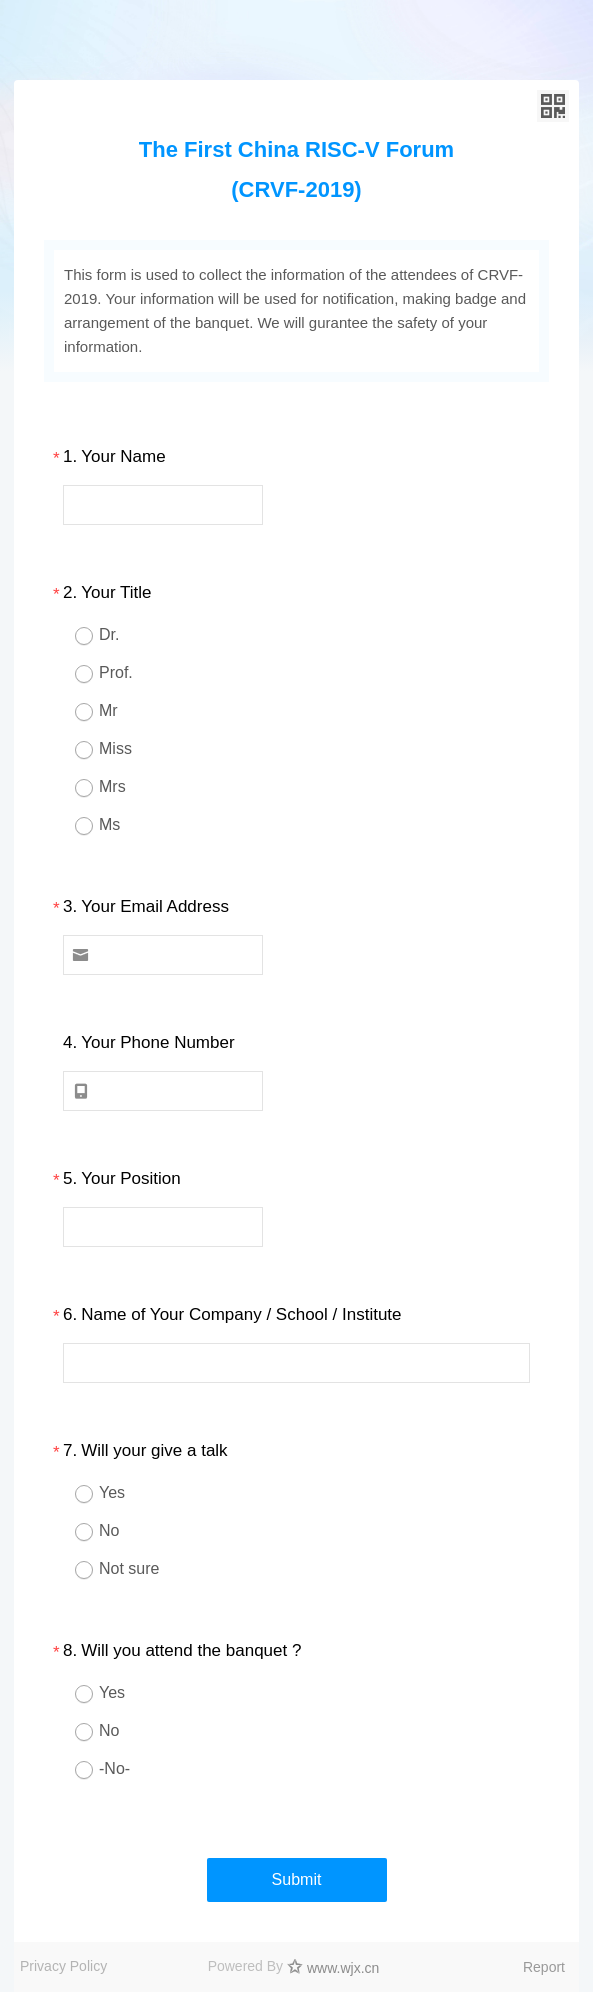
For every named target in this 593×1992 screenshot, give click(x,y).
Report (544, 1967)
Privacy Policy (63, 1966)
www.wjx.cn (343, 1968)
